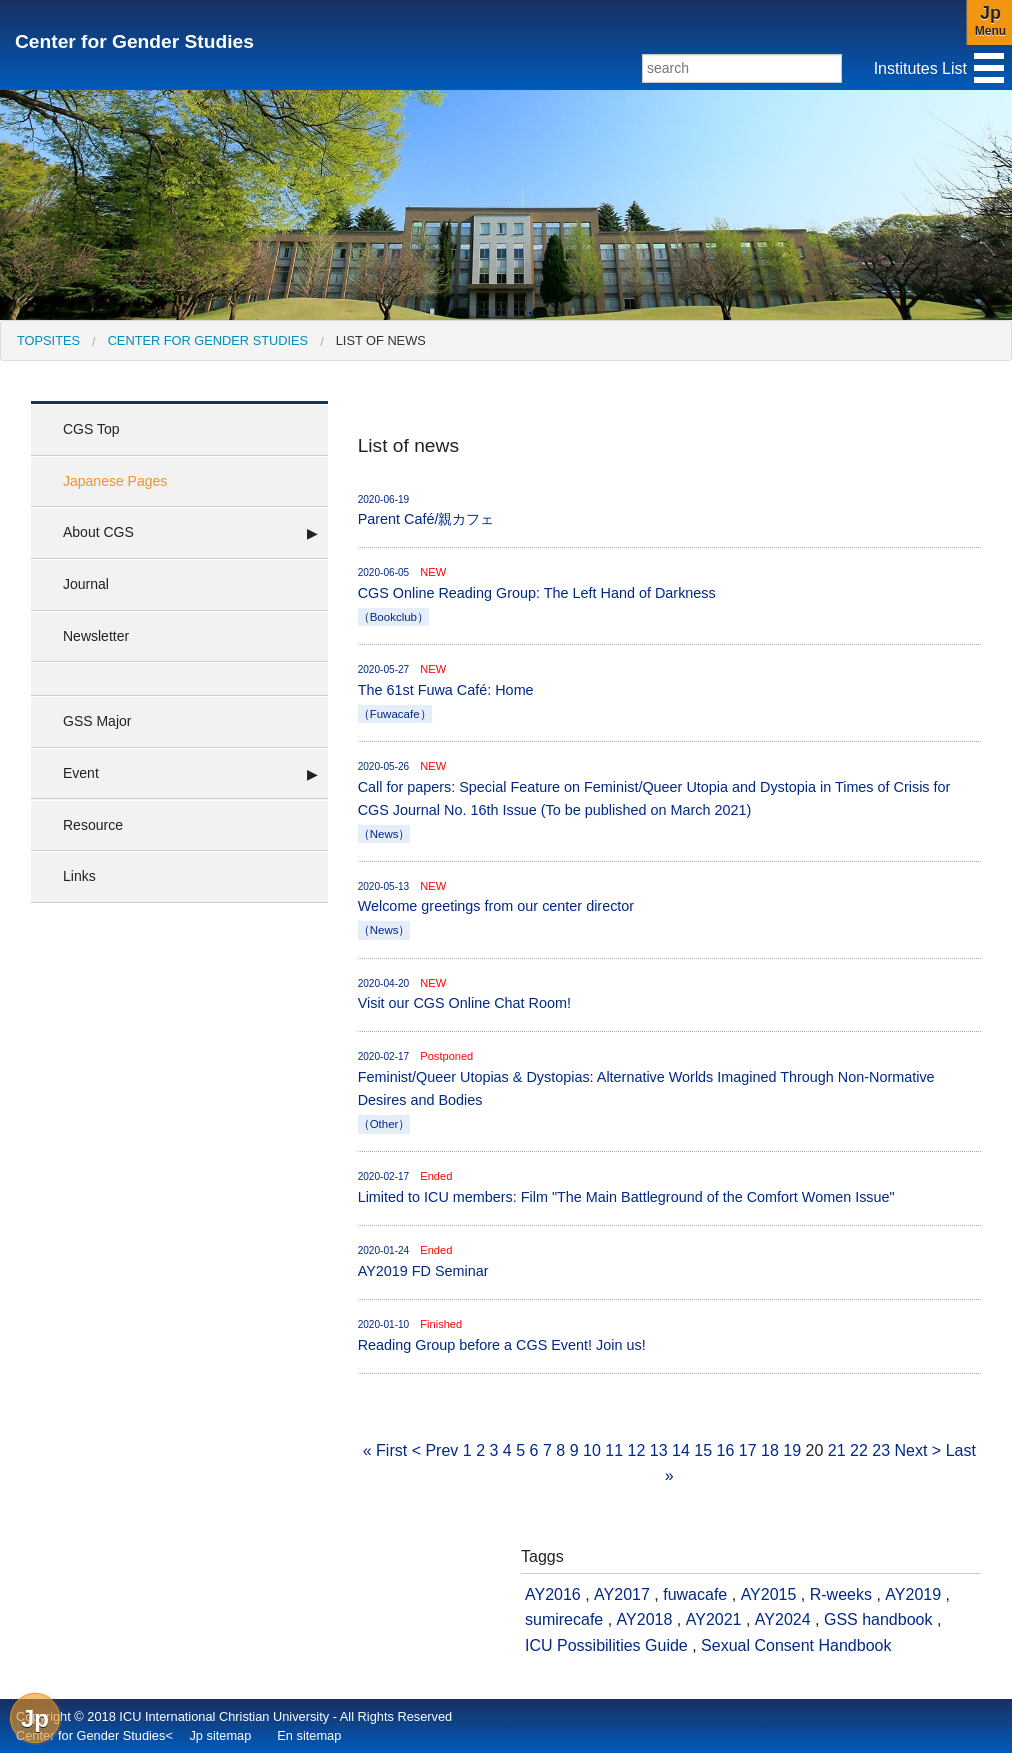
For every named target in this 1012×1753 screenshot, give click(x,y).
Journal (86, 584)
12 (637, 1450)
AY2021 (714, 1619)
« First (385, 1450)
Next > (918, 1450)
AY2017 (622, 1594)
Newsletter (96, 636)
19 (792, 1450)
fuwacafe (695, 1594)
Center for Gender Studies (134, 41)
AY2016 (553, 1594)
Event (81, 773)
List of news (381, 340)
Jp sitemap (220, 1735)
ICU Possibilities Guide (606, 1645)
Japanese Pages (115, 481)
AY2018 (645, 1619)
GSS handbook (878, 1619)
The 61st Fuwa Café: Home (669, 692)
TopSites (48, 340)
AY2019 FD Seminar (669, 1260)
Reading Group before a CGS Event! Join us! (669, 1334)
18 (770, 1450)
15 (703, 1450)
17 (748, 1450)
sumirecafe (564, 1619)
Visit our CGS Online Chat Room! (669, 993)
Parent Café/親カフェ (669, 509)
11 (614, 1450)
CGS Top (91, 429)
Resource (93, 825)
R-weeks (841, 1594)
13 (659, 1450)
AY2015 (769, 1594)
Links (79, 876)
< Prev (435, 1450)
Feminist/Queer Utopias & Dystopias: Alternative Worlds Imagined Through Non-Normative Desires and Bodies (669, 1090)
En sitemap (309, 1735)
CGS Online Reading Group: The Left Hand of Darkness (669, 595)
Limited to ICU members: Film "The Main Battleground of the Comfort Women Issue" (669, 1186)
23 (881, 1450)
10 (592, 1450)
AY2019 (913, 1594)
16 (726, 1450)
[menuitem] (48, 340)
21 (837, 1450)
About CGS (98, 532)
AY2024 (783, 1619)
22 (859, 1450)
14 (681, 1450)
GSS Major (97, 721)
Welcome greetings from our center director (669, 909)
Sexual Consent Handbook (796, 1645)
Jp (35, 1718)
